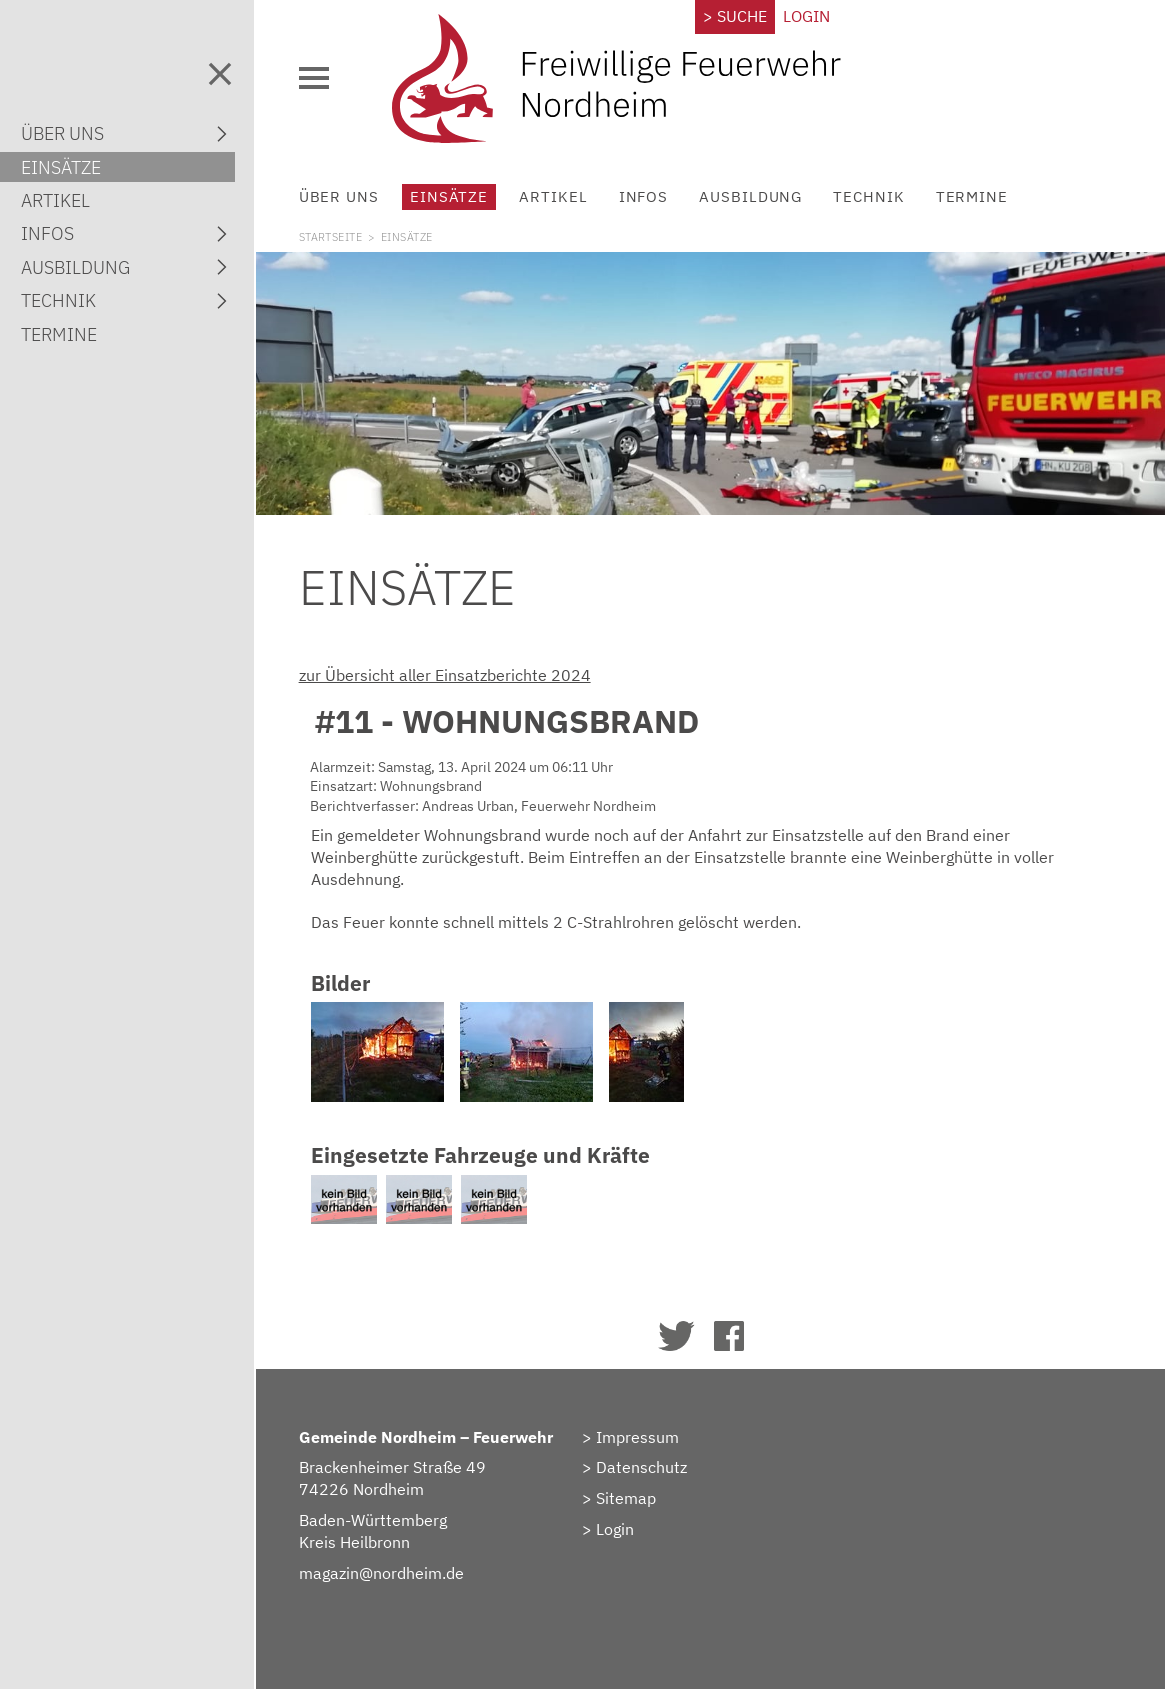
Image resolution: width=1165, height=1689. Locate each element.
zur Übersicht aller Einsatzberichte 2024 (445, 675)
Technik (868, 196)
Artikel (553, 196)
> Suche (735, 16)
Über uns (339, 196)
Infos (644, 196)
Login (806, 16)
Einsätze (449, 196)
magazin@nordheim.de (381, 1573)
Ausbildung (750, 196)
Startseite (330, 237)
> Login (608, 1529)
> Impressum (630, 1437)
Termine (972, 196)
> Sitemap (619, 1498)
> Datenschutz (634, 1467)
